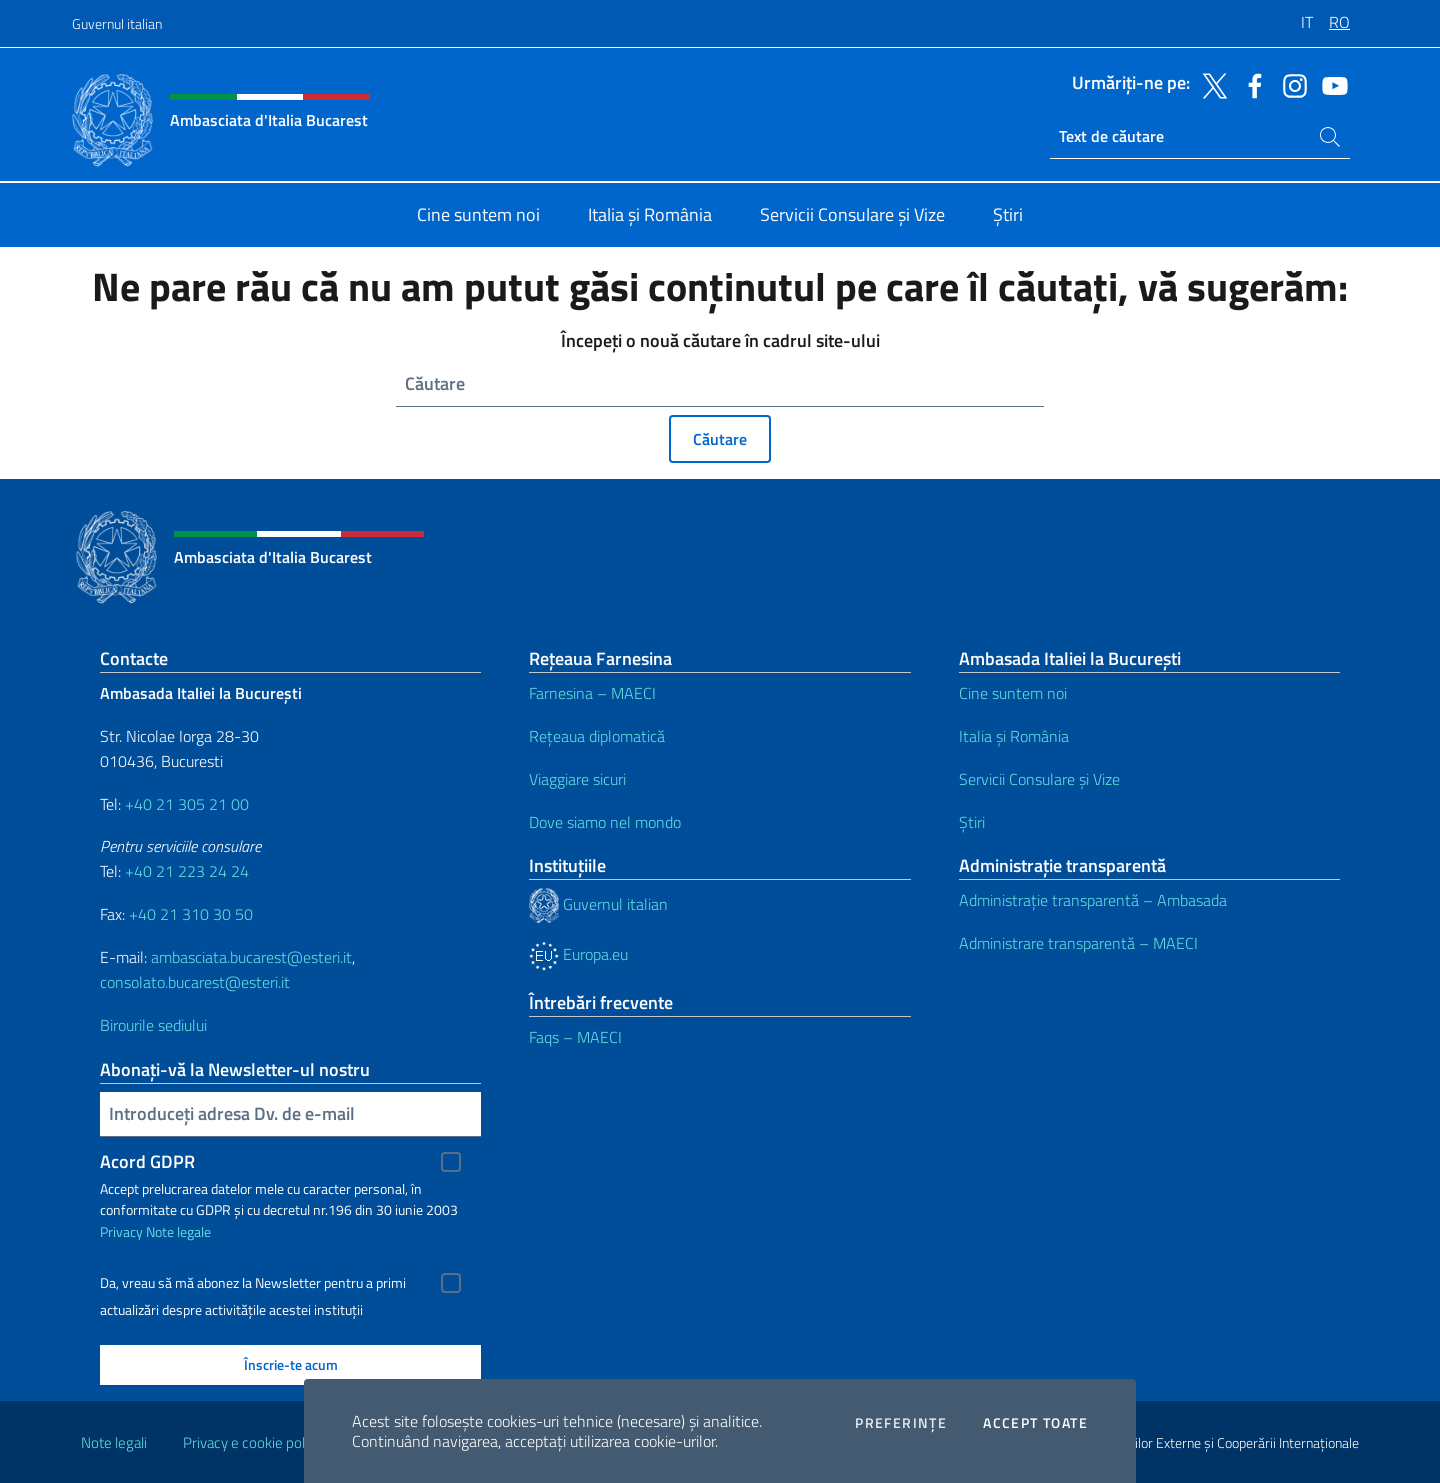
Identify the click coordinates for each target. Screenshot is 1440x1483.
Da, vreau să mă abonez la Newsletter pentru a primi (253, 1283)
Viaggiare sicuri (577, 779)
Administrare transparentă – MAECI (1078, 943)
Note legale (178, 1231)
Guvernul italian (117, 23)
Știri (972, 822)
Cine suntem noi (1013, 693)
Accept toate (1035, 1423)
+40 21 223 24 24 (187, 871)
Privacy (121, 1231)
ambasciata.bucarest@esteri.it (251, 957)
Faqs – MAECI (575, 1037)
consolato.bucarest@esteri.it (195, 982)
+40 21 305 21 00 (187, 804)
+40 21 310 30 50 (191, 914)
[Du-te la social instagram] (1290, 84)
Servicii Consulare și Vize (1039, 779)
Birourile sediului (153, 1025)
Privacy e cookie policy (252, 1442)
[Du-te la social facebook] (1250, 84)
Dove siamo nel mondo (605, 822)
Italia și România (1014, 736)
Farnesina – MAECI (592, 693)
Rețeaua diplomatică (597, 736)
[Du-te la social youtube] (1330, 84)
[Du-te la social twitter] (1210, 84)
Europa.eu (578, 954)
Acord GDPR (147, 1161)
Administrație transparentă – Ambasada (1093, 900)
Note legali (114, 1442)
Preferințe (901, 1423)
